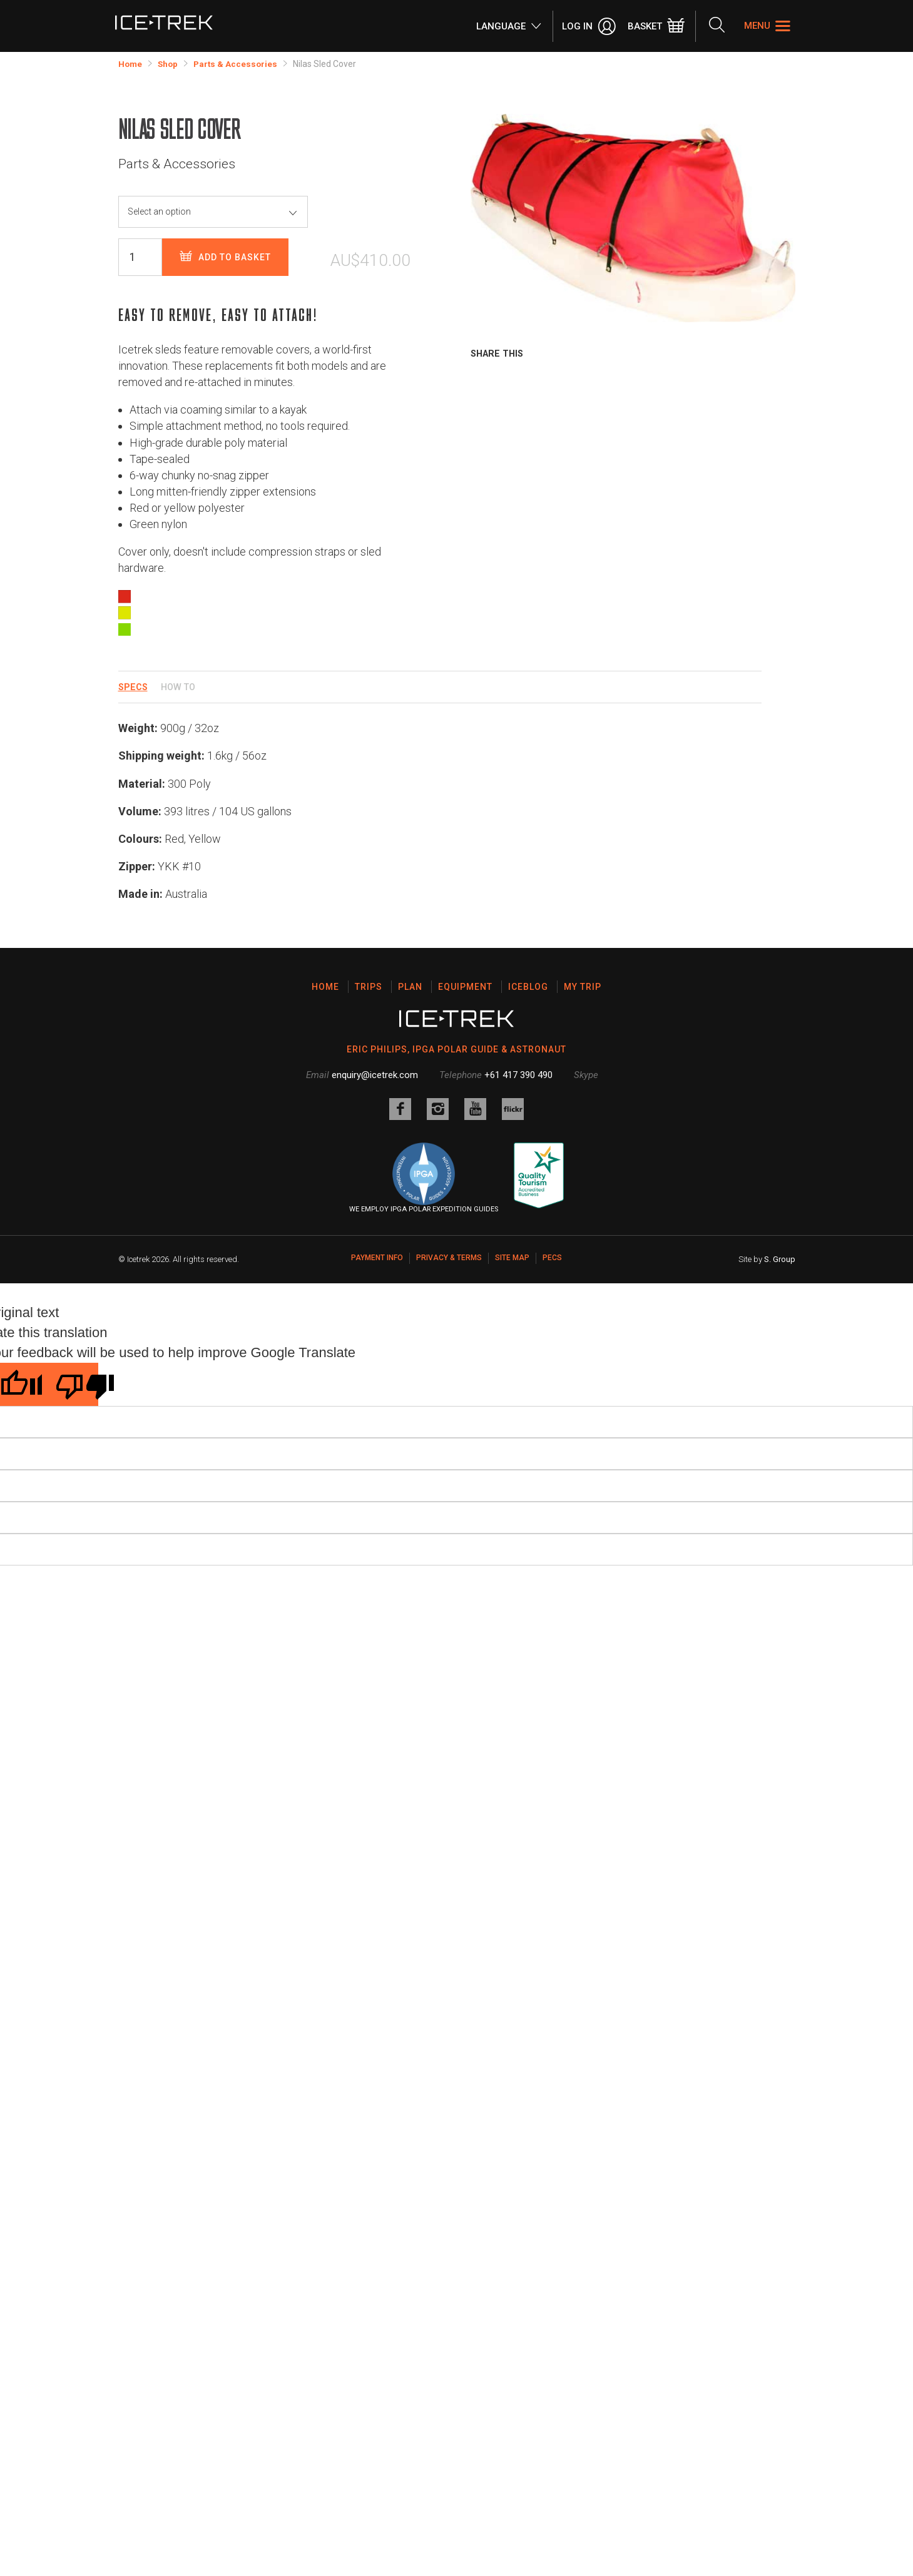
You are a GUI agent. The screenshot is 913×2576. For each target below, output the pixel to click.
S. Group (779, 1257)
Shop (169, 64)
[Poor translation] (70, 1382)
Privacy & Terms (449, 1256)
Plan (410, 987)
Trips (368, 987)
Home (130, 64)
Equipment (465, 987)
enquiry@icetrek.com (375, 1073)
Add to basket (225, 257)
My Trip (582, 987)
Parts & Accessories (239, 64)
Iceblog (528, 987)
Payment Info (377, 1256)
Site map (512, 1256)
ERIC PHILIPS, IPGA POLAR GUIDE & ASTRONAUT (456, 1049)
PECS (552, 1256)
